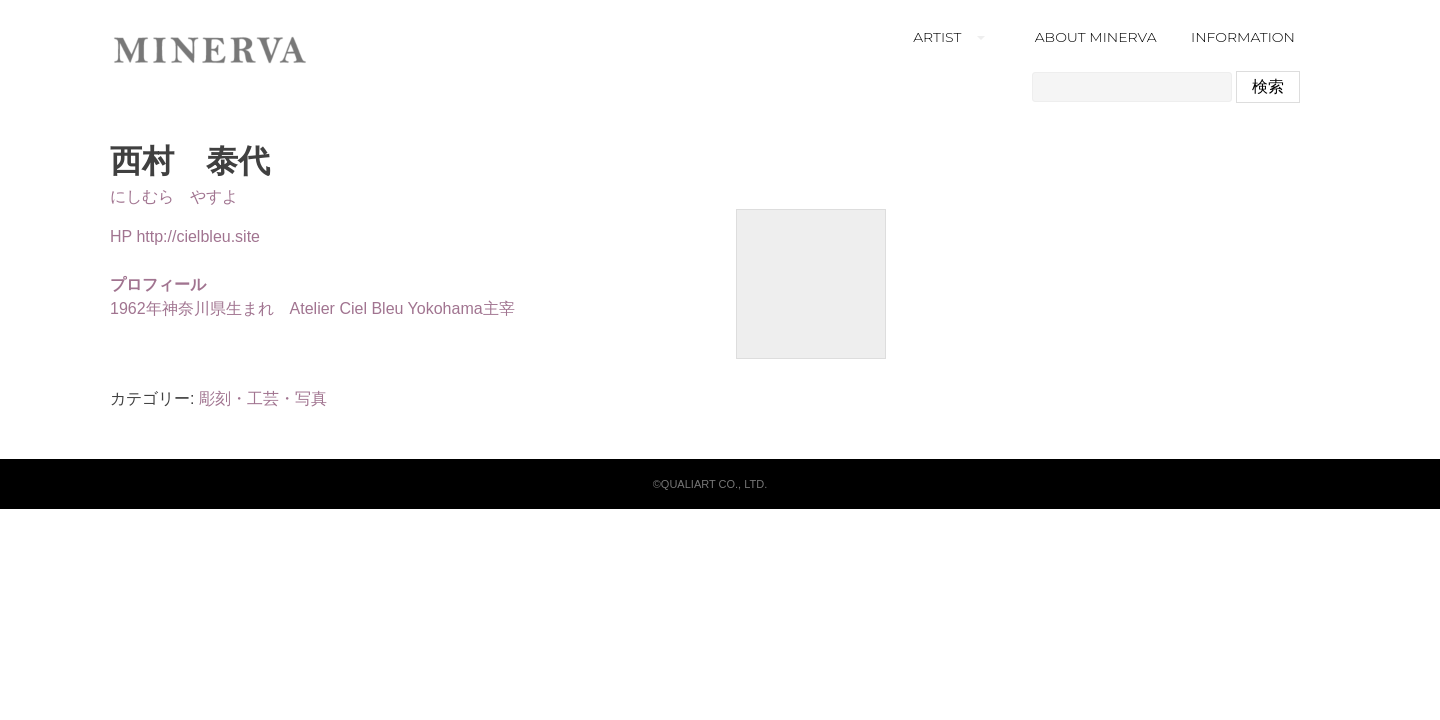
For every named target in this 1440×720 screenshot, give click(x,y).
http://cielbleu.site (198, 236)
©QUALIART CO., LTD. (710, 484)
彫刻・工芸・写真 (263, 398)
